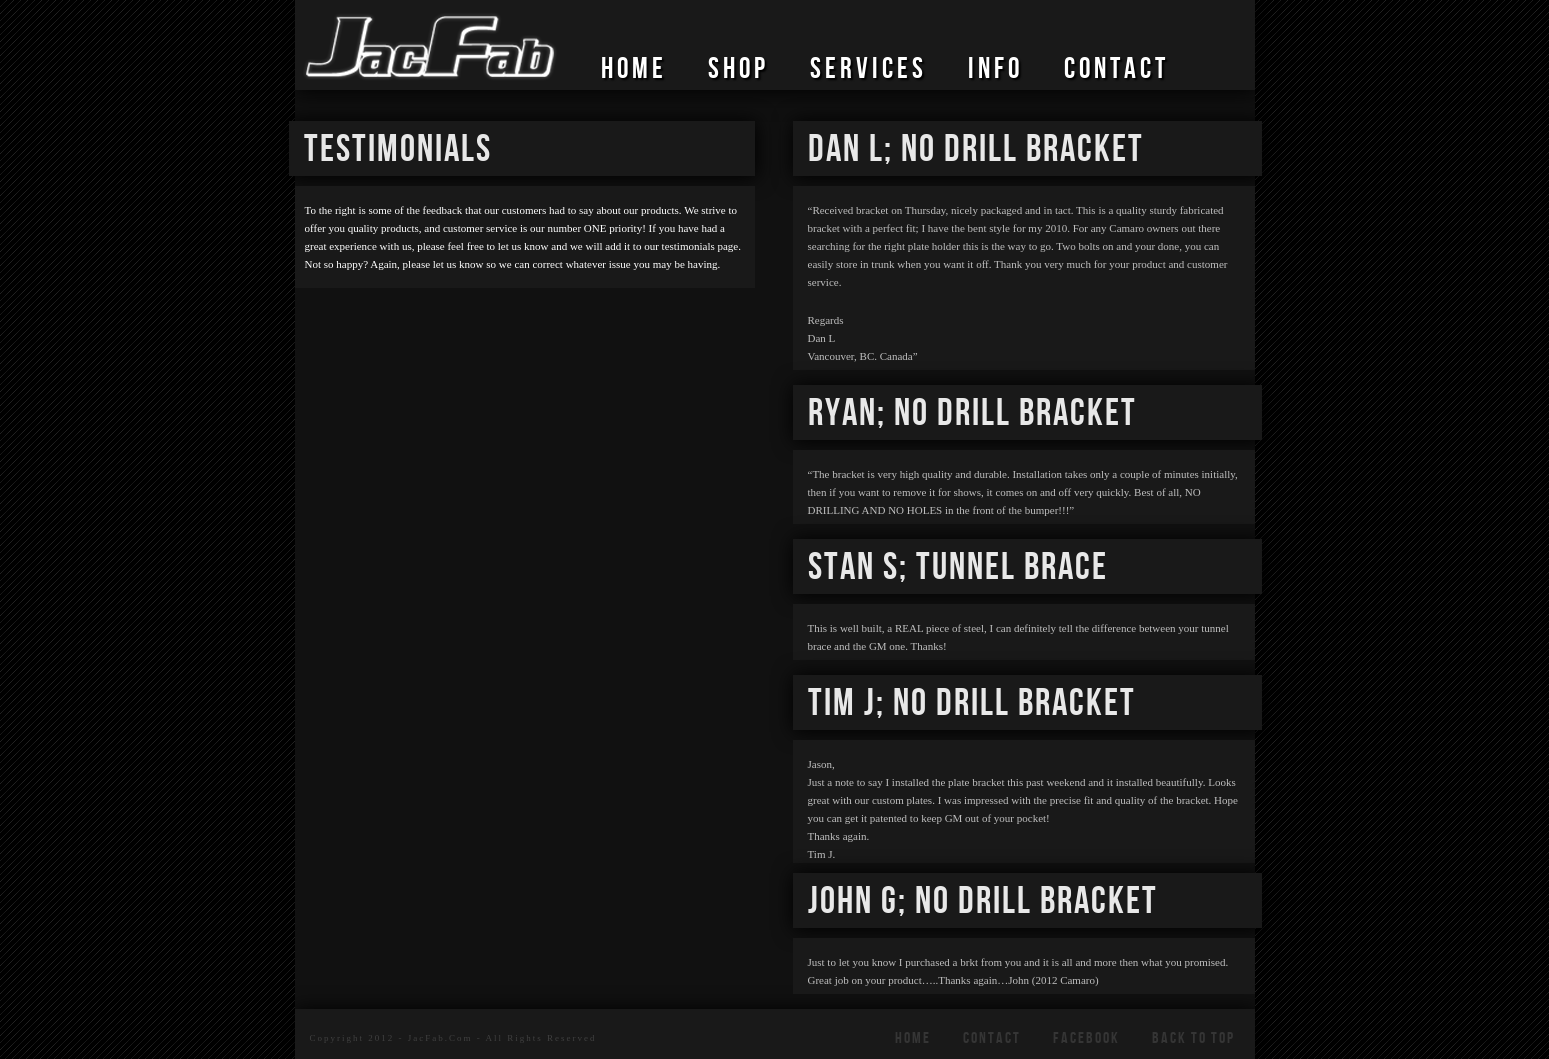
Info (995, 70)
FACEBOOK (1086, 1038)
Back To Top (1193, 1038)
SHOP (738, 70)
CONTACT (1116, 70)
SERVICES (868, 70)
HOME (634, 70)
